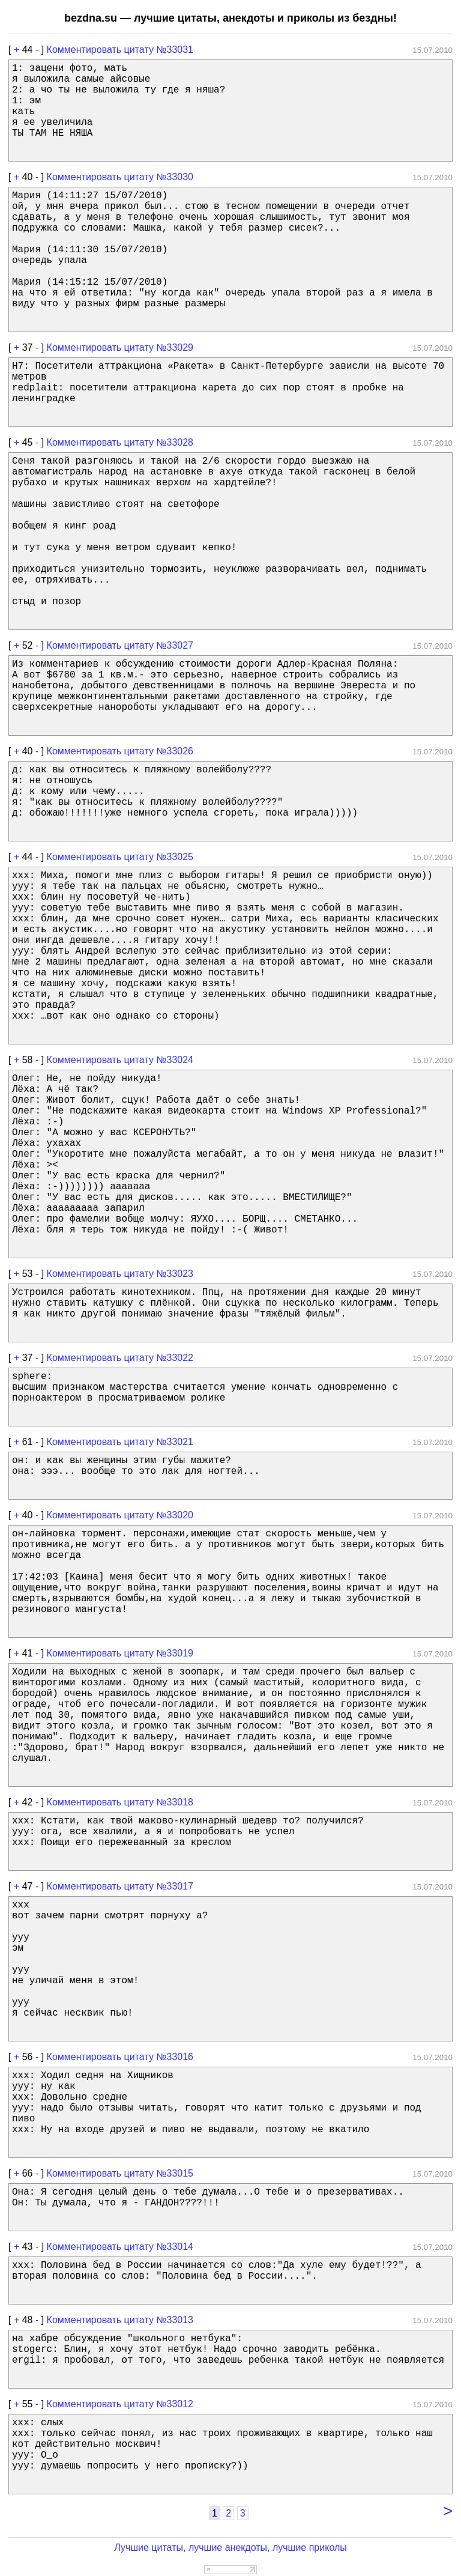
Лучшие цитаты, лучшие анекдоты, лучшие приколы (230, 2547)
